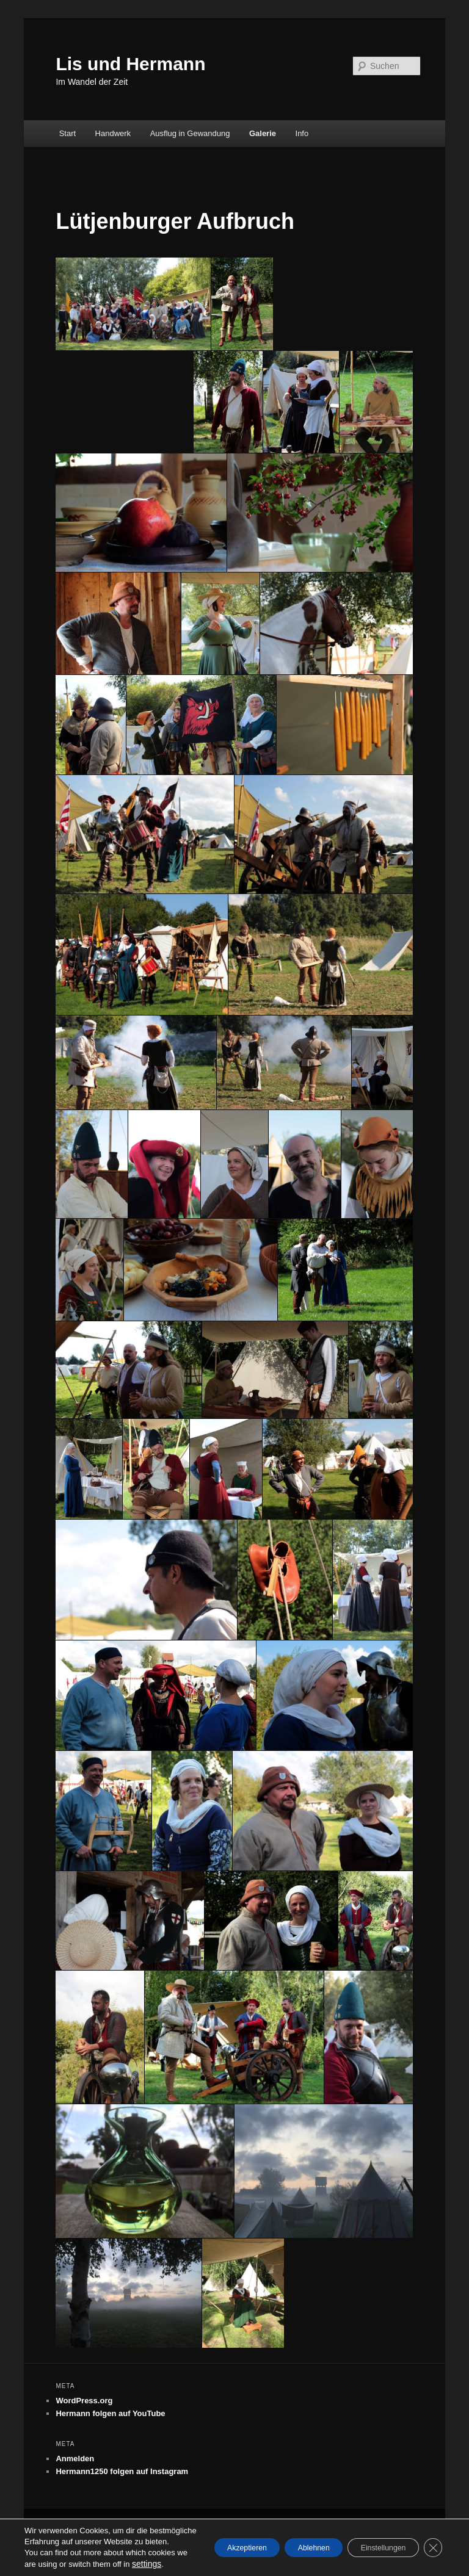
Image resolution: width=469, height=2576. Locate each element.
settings (77, 2564)
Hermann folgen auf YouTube (110, 2413)
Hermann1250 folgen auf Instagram (122, 2471)
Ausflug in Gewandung (190, 133)
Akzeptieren (204, 2537)
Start (67, 133)
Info (302, 133)
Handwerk (113, 133)
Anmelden (75, 2458)
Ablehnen (286, 2537)
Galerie (262, 133)
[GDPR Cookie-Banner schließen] (431, 2537)
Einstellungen (371, 2537)
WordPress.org (84, 2400)
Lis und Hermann (130, 64)
